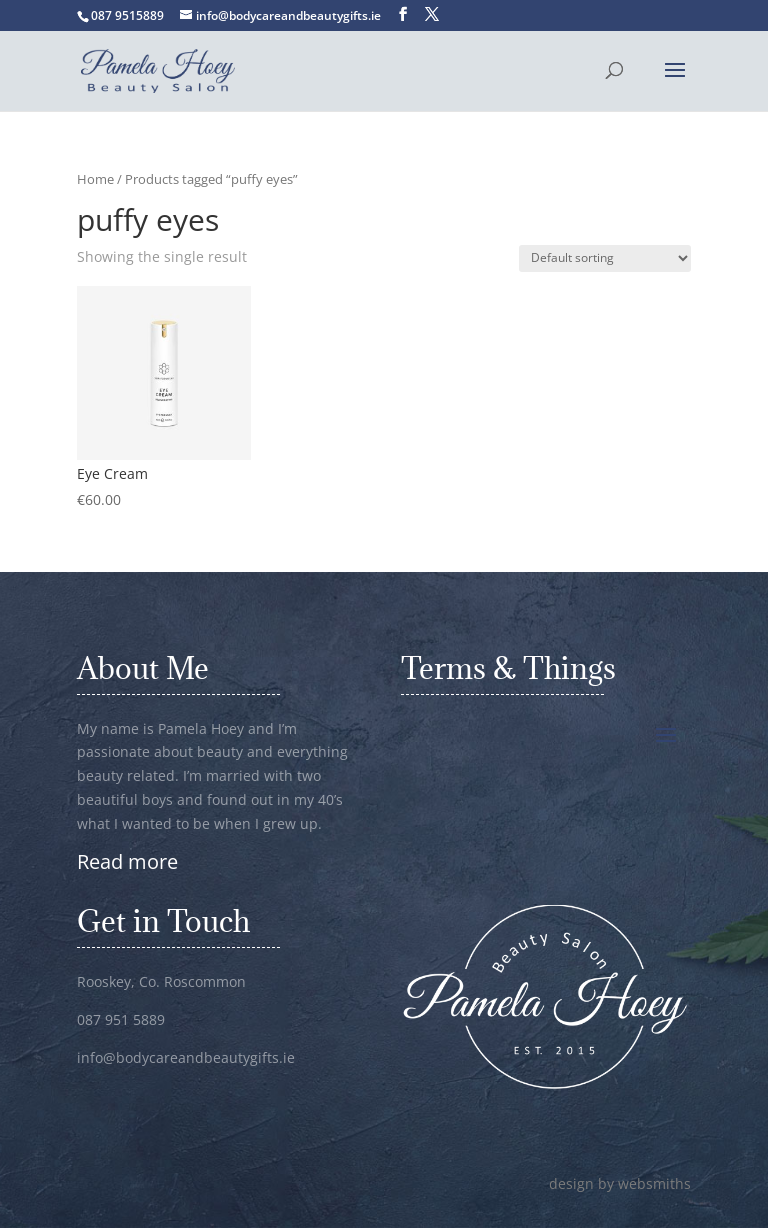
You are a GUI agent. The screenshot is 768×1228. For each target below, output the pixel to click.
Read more (127, 861)
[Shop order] (605, 258)
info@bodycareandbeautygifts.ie (186, 1057)
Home (95, 179)
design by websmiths (620, 1183)
